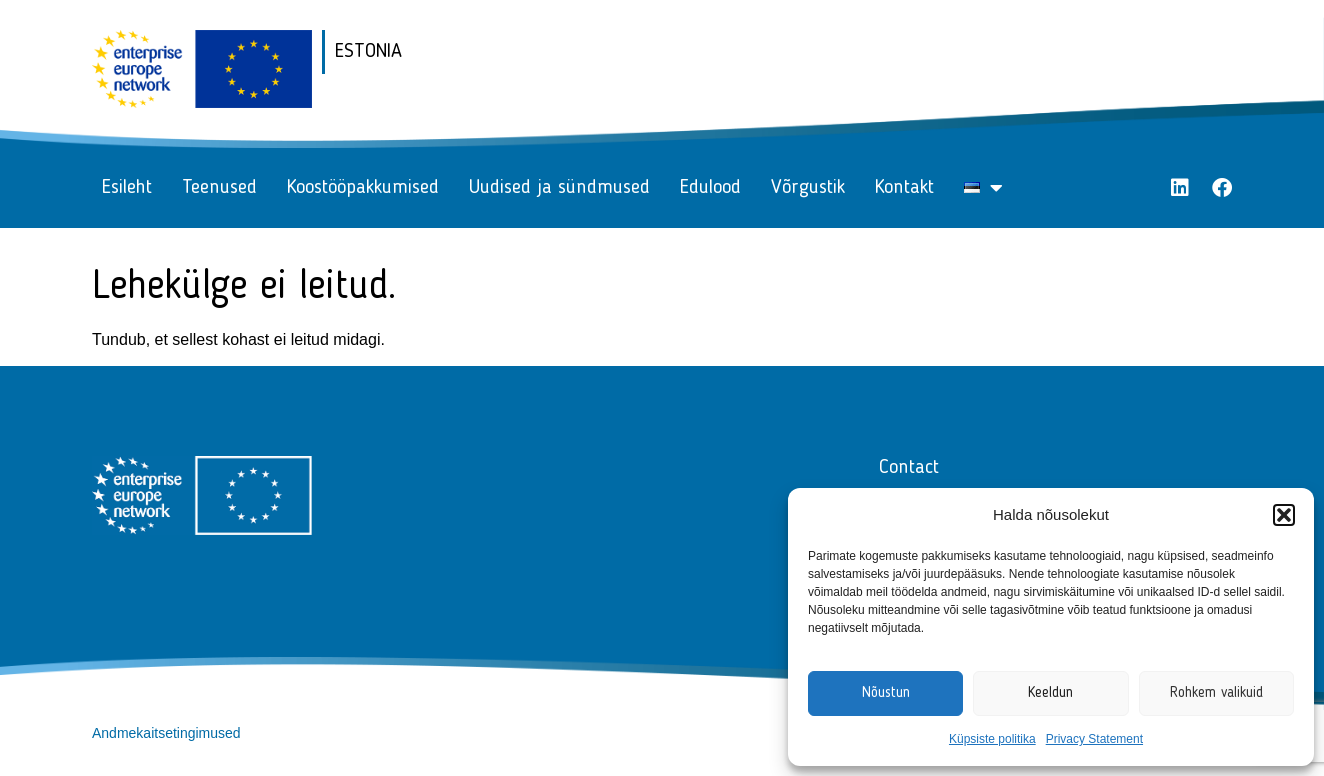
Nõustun (886, 693)
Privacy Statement (1094, 739)
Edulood (710, 188)
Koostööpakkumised (363, 188)
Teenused (219, 188)
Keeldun (1050, 693)
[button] (1284, 515)
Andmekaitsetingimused (166, 733)
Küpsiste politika (992, 739)
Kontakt (904, 188)
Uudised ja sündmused (559, 188)
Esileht (127, 188)
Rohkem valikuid (1216, 693)
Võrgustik (808, 188)
